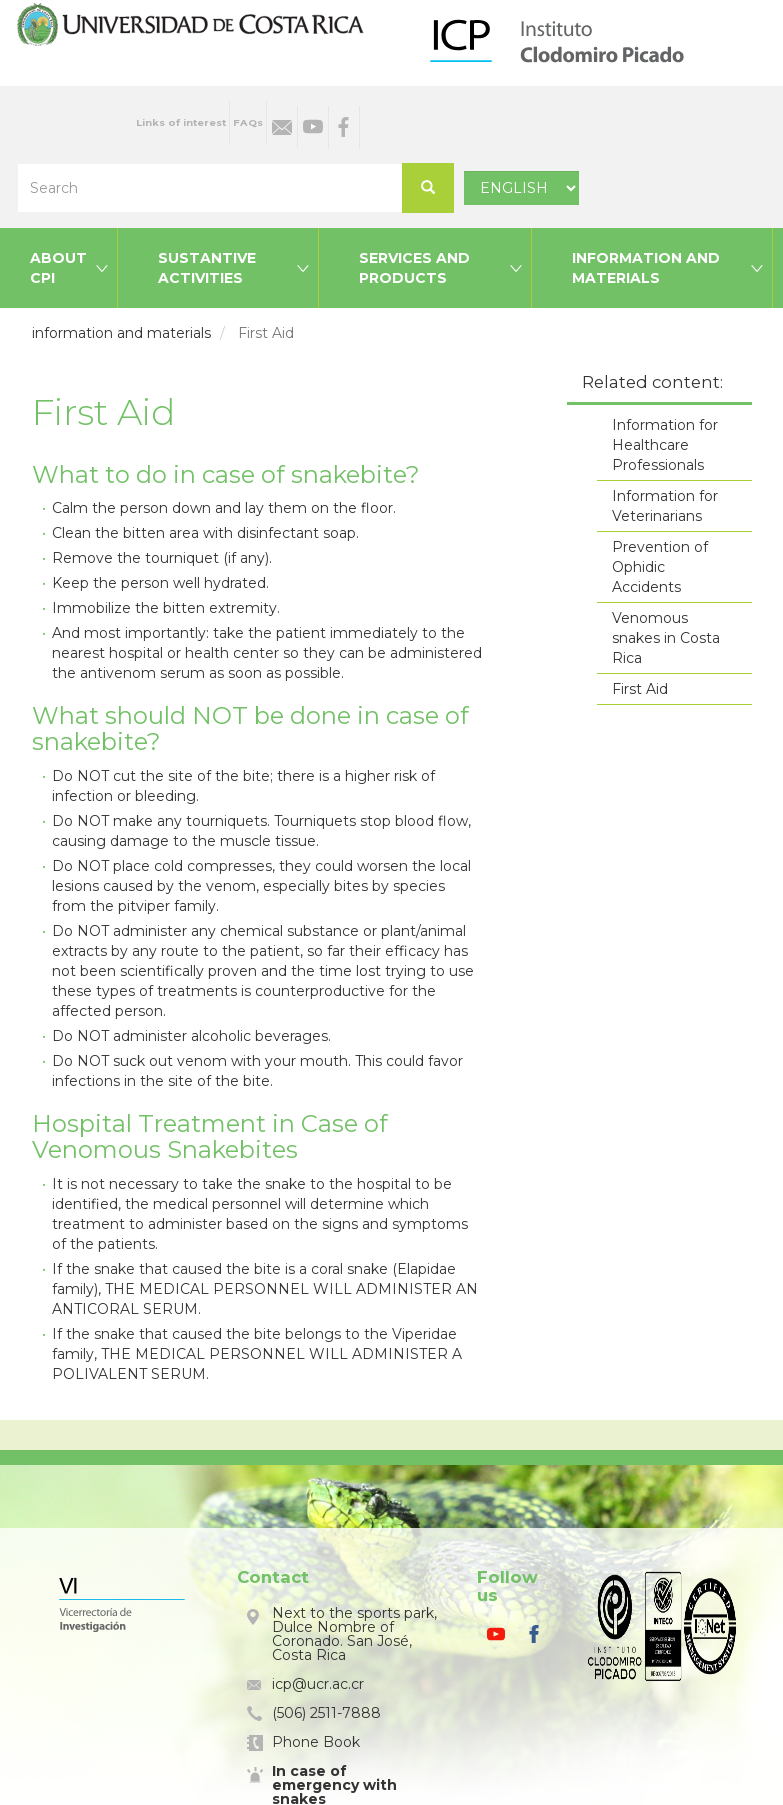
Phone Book (316, 1742)
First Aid (640, 689)
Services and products (414, 268)
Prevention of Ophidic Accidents (660, 567)
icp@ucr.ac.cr (318, 1684)
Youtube (313, 127)
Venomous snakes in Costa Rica (666, 638)
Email (282, 127)
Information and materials (646, 268)
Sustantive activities (207, 268)
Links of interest (181, 122)
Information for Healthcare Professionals (665, 445)
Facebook (344, 127)
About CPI (58, 268)
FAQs (248, 122)
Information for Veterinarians (665, 506)
